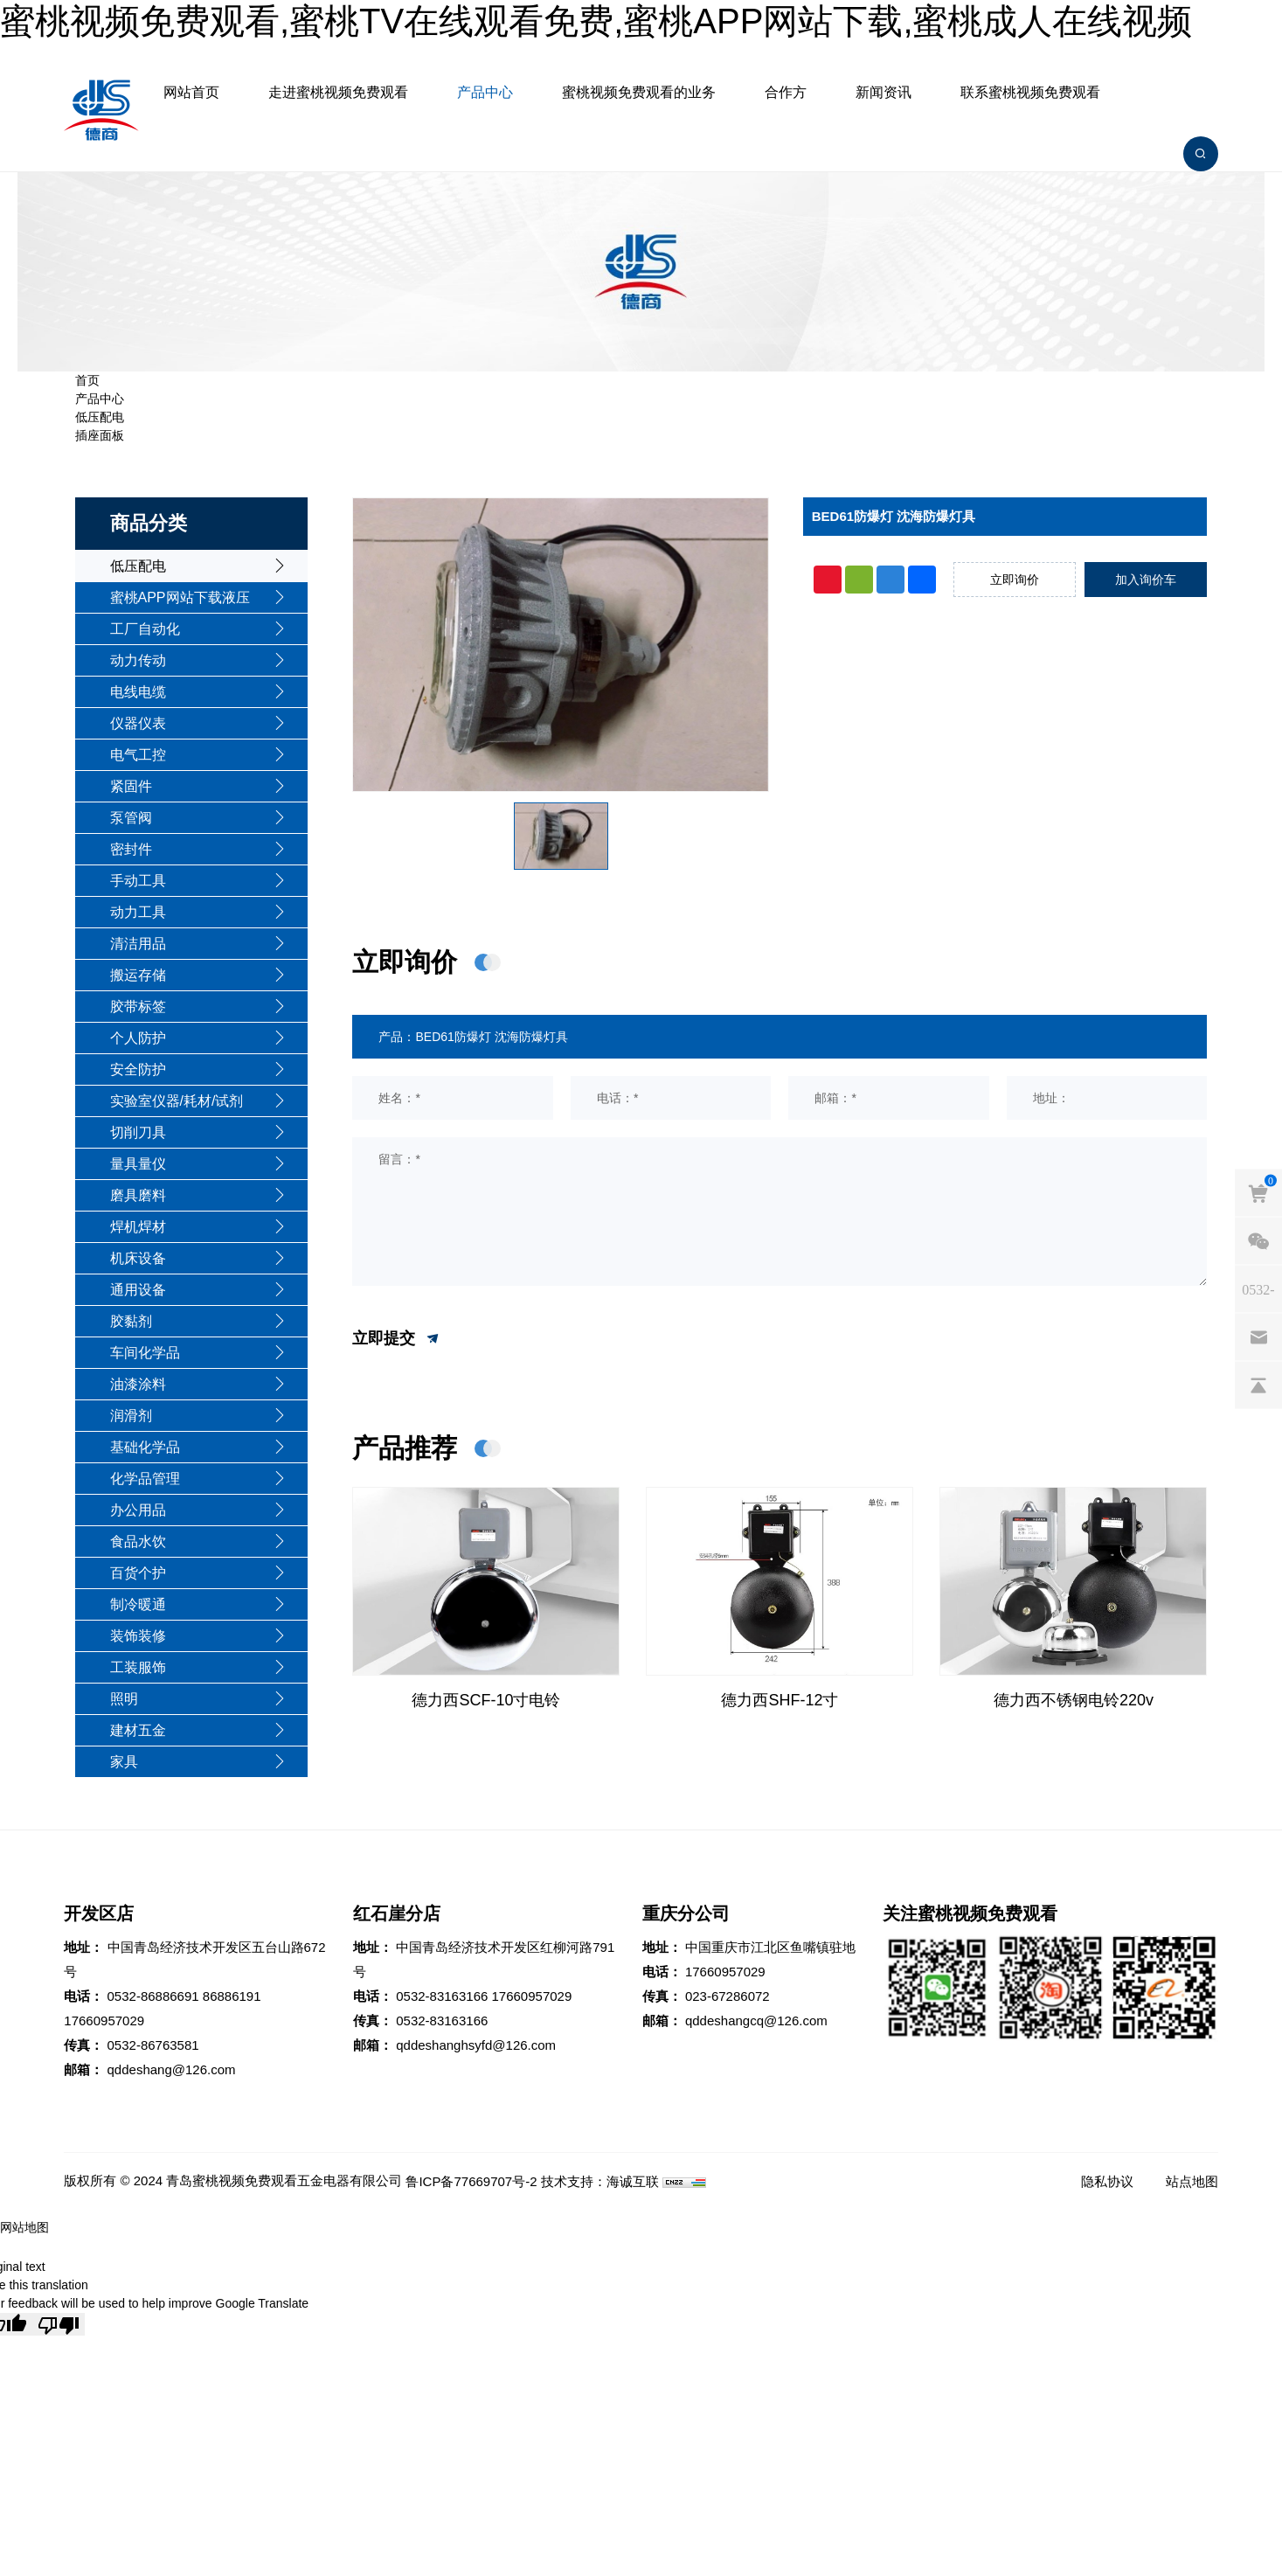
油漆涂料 (138, 1384)
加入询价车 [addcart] (1145, 580)
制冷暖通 (138, 1604)
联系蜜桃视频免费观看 (1030, 92)
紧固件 (131, 786)
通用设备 (138, 1289)
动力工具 (138, 912)
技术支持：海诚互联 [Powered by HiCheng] (600, 2181)
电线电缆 (138, 691)
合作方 (786, 92)
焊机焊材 (138, 1226)
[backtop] (1258, 1384)
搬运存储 (138, 975)
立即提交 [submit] (396, 1339)
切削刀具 (138, 1132)
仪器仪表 (138, 723)
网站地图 (24, 2227)
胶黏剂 (131, 1321)
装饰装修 (138, 1635)
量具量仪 (138, 1163)
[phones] (1258, 1288)
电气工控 (138, 754)
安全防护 (138, 1069)
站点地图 (1192, 2181)
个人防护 (138, 1038)
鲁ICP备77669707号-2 (471, 2181)
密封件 (131, 849)
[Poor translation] (58, 2324)
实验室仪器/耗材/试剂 (177, 1101)
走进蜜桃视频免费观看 (338, 92)
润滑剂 (131, 1415)
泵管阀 (131, 817)
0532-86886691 (153, 1996)
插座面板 (99, 435)
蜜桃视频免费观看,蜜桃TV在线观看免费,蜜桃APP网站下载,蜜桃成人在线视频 (596, 21)
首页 (87, 380)
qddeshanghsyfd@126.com (476, 2045)
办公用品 (138, 1510)
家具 (124, 1761)
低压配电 (99, 417)
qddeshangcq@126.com (756, 2020)
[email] (1258, 1336)
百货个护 (138, 1573)
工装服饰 (138, 1667)
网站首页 (191, 92)
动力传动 (138, 660)
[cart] (1258, 1192)
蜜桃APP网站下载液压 (180, 597)
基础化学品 (145, 1447)
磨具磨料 (138, 1195)
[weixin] (1258, 1240)
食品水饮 (138, 1541)
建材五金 (138, 1730)
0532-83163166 (442, 1996)
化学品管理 (145, 1478)
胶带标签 (138, 1006)
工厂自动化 (145, 628)
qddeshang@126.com (171, 2069)
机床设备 (138, 1258)
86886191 (232, 1996)
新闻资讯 (883, 92)
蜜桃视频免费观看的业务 (639, 92)
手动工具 (138, 880)
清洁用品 (138, 943)
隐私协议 (1107, 2181)
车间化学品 (145, 1352)
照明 (124, 1698)
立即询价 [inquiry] (1014, 580)
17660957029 (104, 2020)
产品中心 (485, 92)
